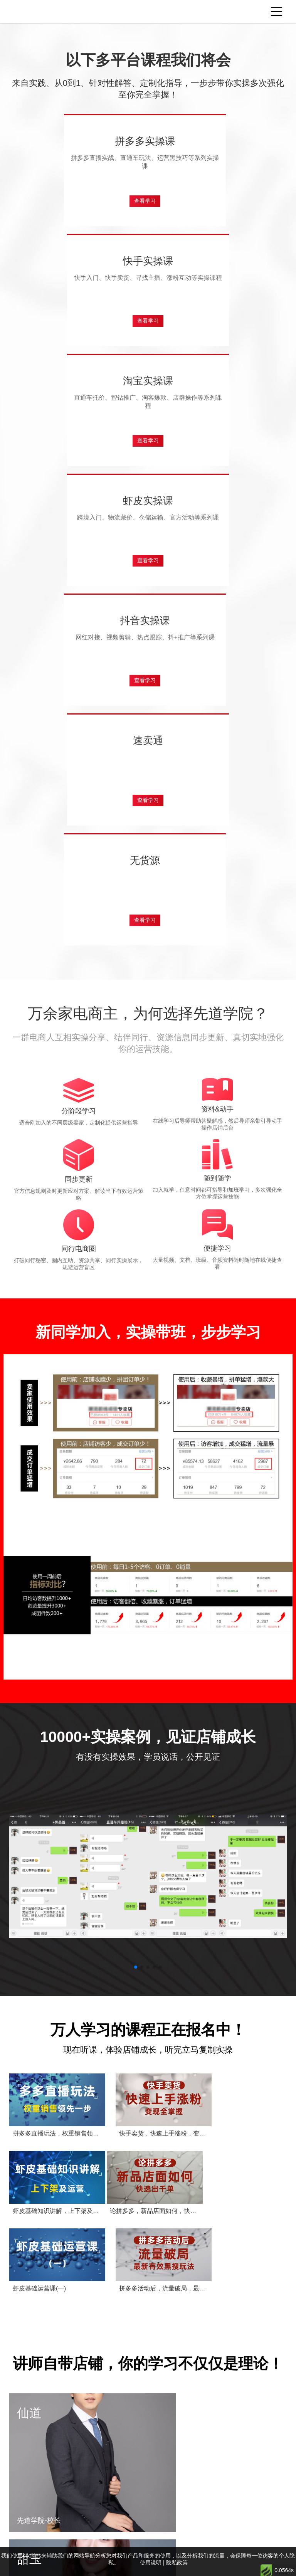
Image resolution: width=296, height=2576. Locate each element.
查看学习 (78, 211)
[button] (135, 1650)
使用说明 (203, 2541)
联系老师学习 (154, 2521)
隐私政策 (174, 2541)
